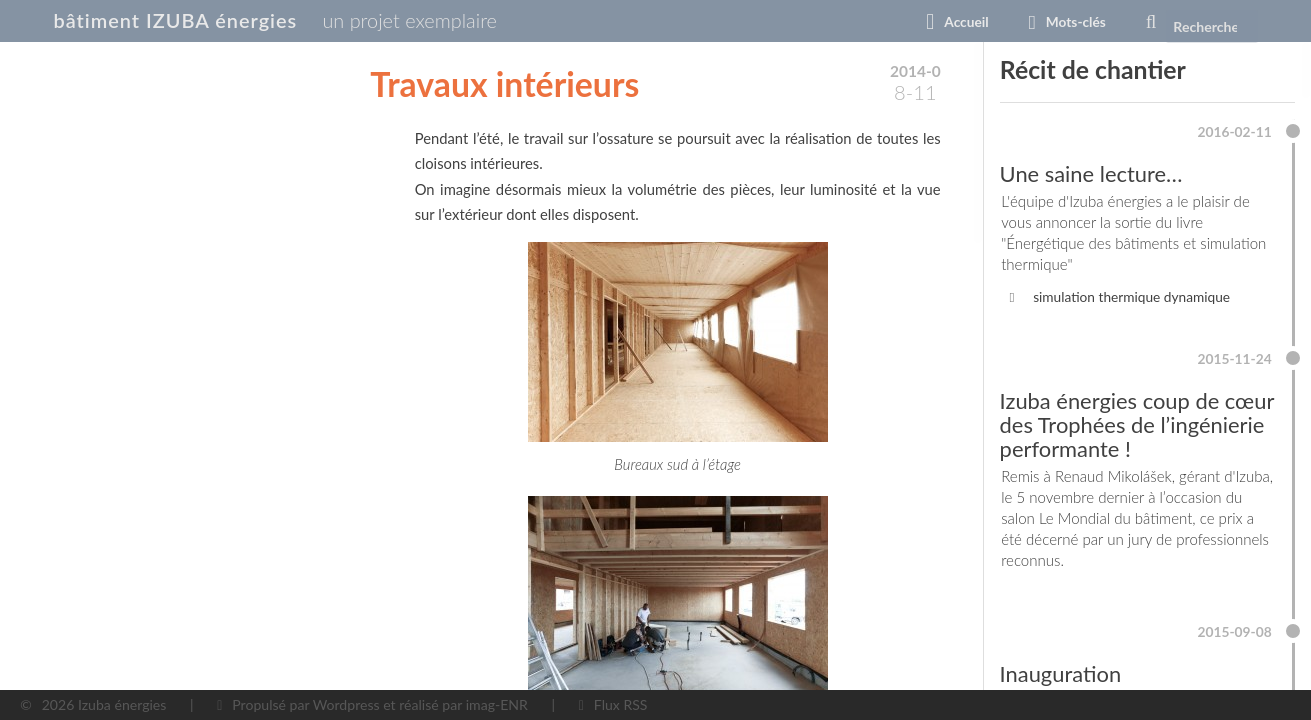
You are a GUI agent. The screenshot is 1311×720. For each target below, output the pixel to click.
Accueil (928, 22)
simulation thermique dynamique (1134, 302)
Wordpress (346, 704)
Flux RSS (621, 704)
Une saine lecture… (1094, 176)
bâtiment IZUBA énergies (194, 21)
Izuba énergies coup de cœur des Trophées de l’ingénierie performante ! (1124, 437)
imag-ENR (497, 704)
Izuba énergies (122, 704)
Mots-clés (1038, 22)
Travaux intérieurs (504, 84)
